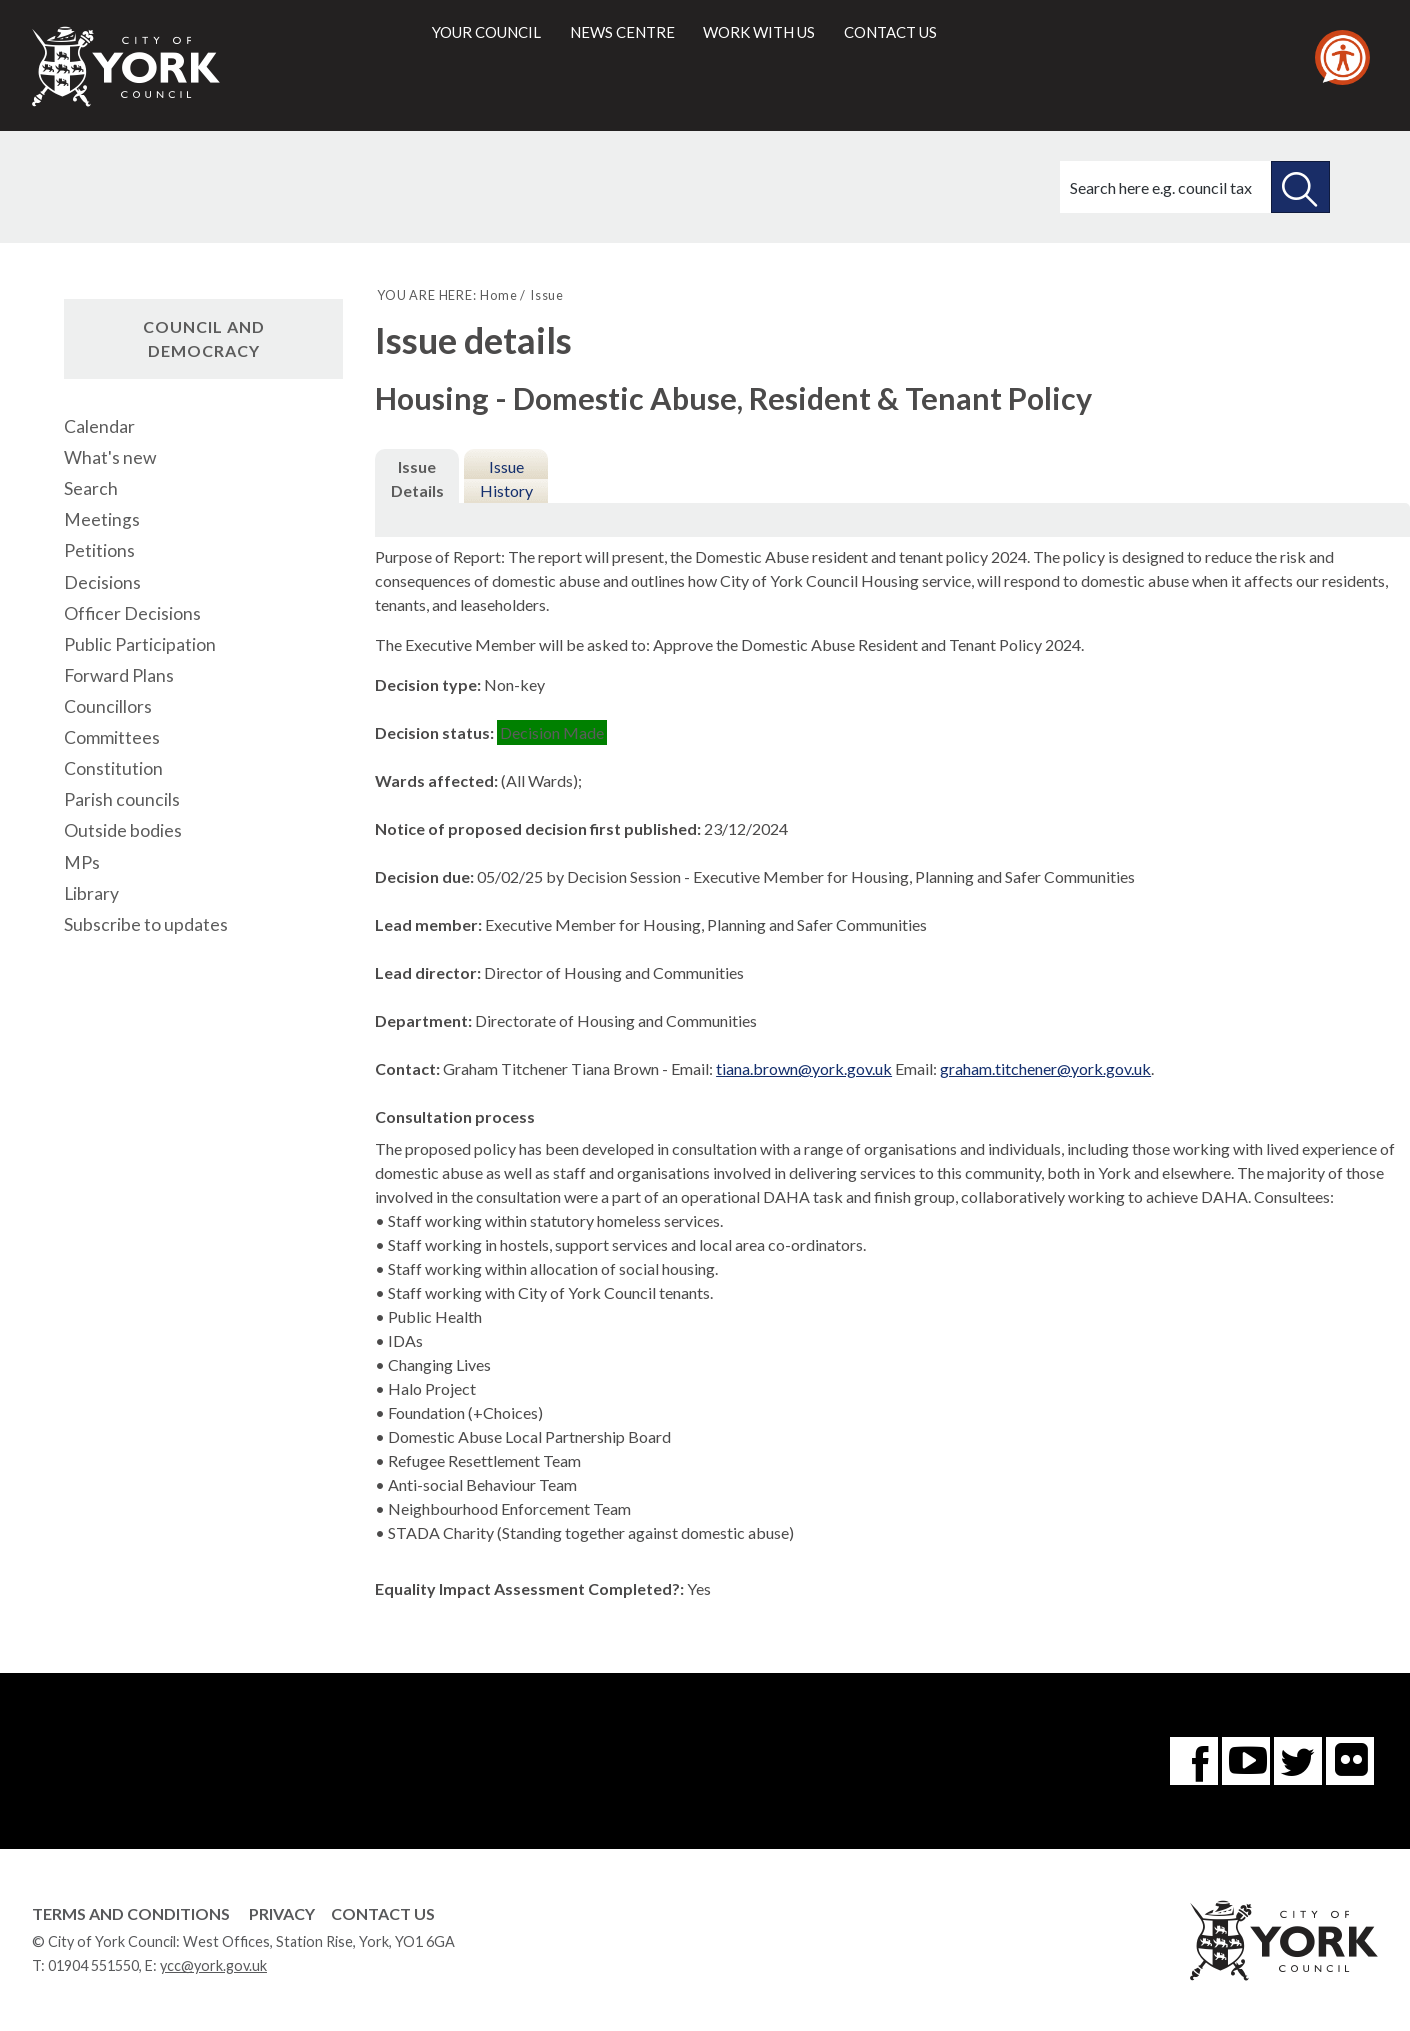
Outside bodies (123, 830)
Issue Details (417, 478)
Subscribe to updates (146, 924)
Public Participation (140, 644)
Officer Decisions (132, 613)
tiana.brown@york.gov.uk (804, 1068)
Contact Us (383, 1913)
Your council (486, 32)
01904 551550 (93, 1965)
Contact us (890, 32)
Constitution (113, 768)
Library (91, 893)
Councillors (108, 706)
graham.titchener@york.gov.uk (1045, 1068)
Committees (112, 737)
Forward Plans (119, 675)
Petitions (99, 550)
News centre (622, 32)
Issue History (506, 478)
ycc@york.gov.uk (213, 1965)
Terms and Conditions (131, 1913)
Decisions (102, 582)
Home (498, 295)
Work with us (759, 32)
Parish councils (122, 799)
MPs (82, 862)
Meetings (102, 519)
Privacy (282, 1913)
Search (91, 488)
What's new (110, 457)
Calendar (99, 426)
